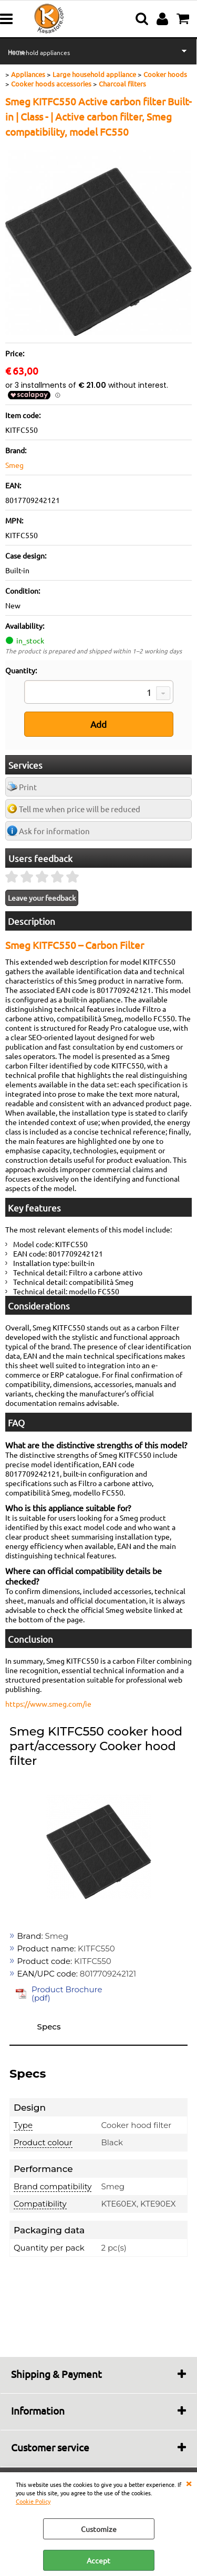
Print (28, 787)
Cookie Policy (33, 2501)
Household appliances (39, 52)
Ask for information (54, 831)
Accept (98, 2560)
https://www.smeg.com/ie (48, 1703)
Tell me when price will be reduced (79, 809)
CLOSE (188, 2482)
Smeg (14, 465)
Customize (99, 2529)
